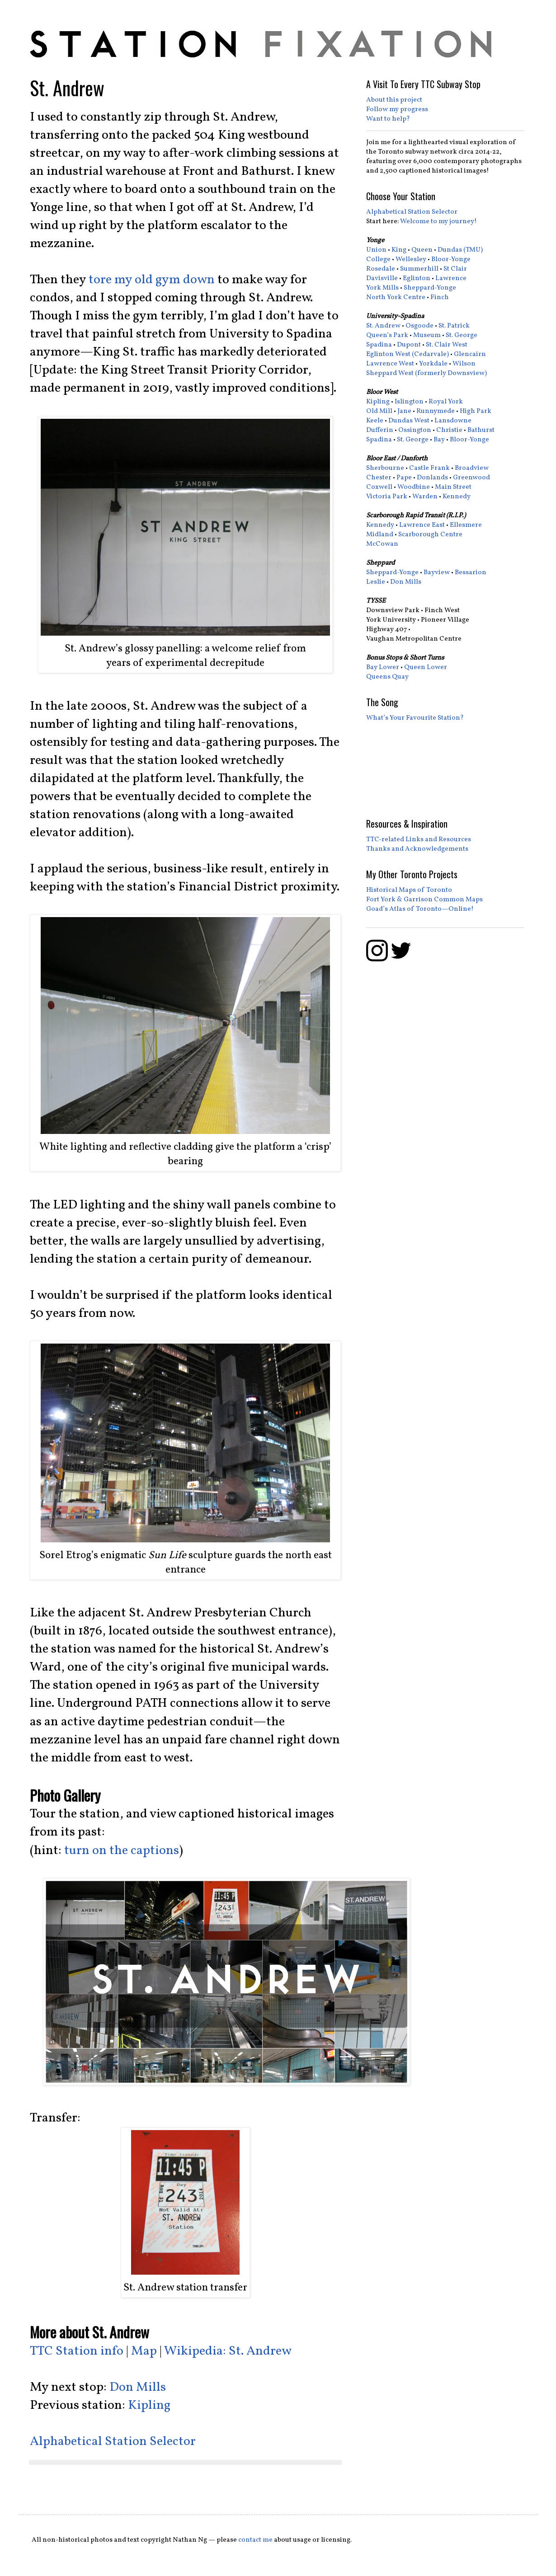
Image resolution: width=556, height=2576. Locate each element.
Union (376, 250)
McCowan (382, 544)
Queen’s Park (387, 335)
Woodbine (413, 487)
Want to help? (388, 119)
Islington (409, 402)
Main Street (453, 487)
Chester (378, 477)
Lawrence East (422, 525)
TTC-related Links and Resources (418, 839)
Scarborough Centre (430, 534)
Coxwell (379, 487)
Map (144, 2351)
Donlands (432, 477)
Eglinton (416, 278)
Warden (425, 496)
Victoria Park (386, 496)
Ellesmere (466, 525)
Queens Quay (387, 677)
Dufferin (379, 430)
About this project (394, 100)
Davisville (382, 278)
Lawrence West (390, 364)
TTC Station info (76, 2351)
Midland (379, 534)
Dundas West (408, 421)
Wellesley (411, 259)
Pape (404, 477)
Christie (449, 430)
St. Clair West (446, 345)
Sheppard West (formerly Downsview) (426, 373)
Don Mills (137, 2388)
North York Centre (395, 297)
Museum (427, 335)
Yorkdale (433, 364)
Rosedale (380, 269)
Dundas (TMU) (460, 250)
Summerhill (419, 269)
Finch (439, 297)
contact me (255, 2540)
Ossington (414, 430)
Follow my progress (397, 109)
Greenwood (471, 477)
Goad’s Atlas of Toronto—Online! (420, 909)
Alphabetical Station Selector (113, 2442)
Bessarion (470, 572)
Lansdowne (452, 421)
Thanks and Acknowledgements (417, 849)
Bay (439, 440)
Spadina (379, 345)
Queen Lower (425, 667)
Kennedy (457, 496)
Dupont (409, 345)
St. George (461, 335)
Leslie (375, 582)
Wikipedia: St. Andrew (228, 2351)
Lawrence (450, 278)
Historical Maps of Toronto (409, 890)
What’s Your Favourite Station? (415, 718)
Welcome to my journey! (438, 221)
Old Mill (379, 411)
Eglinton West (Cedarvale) (407, 354)
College (378, 259)
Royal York (446, 402)
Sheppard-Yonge (430, 288)
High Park (475, 411)
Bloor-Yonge (451, 259)
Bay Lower (382, 667)
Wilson (464, 364)
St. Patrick (454, 326)
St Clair (455, 269)
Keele (374, 421)
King (398, 250)
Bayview (437, 572)
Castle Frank (429, 468)
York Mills (382, 288)
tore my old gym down (152, 280)
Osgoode (419, 326)
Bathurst (481, 430)
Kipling (149, 2406)
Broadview (472, 468)
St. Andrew (383, 326)
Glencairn (470, 354)
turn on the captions (121, 1851)
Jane (404, 411)
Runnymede (435, 411)
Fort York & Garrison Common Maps (424, 899)
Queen (422, 250)
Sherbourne (385, 468)
